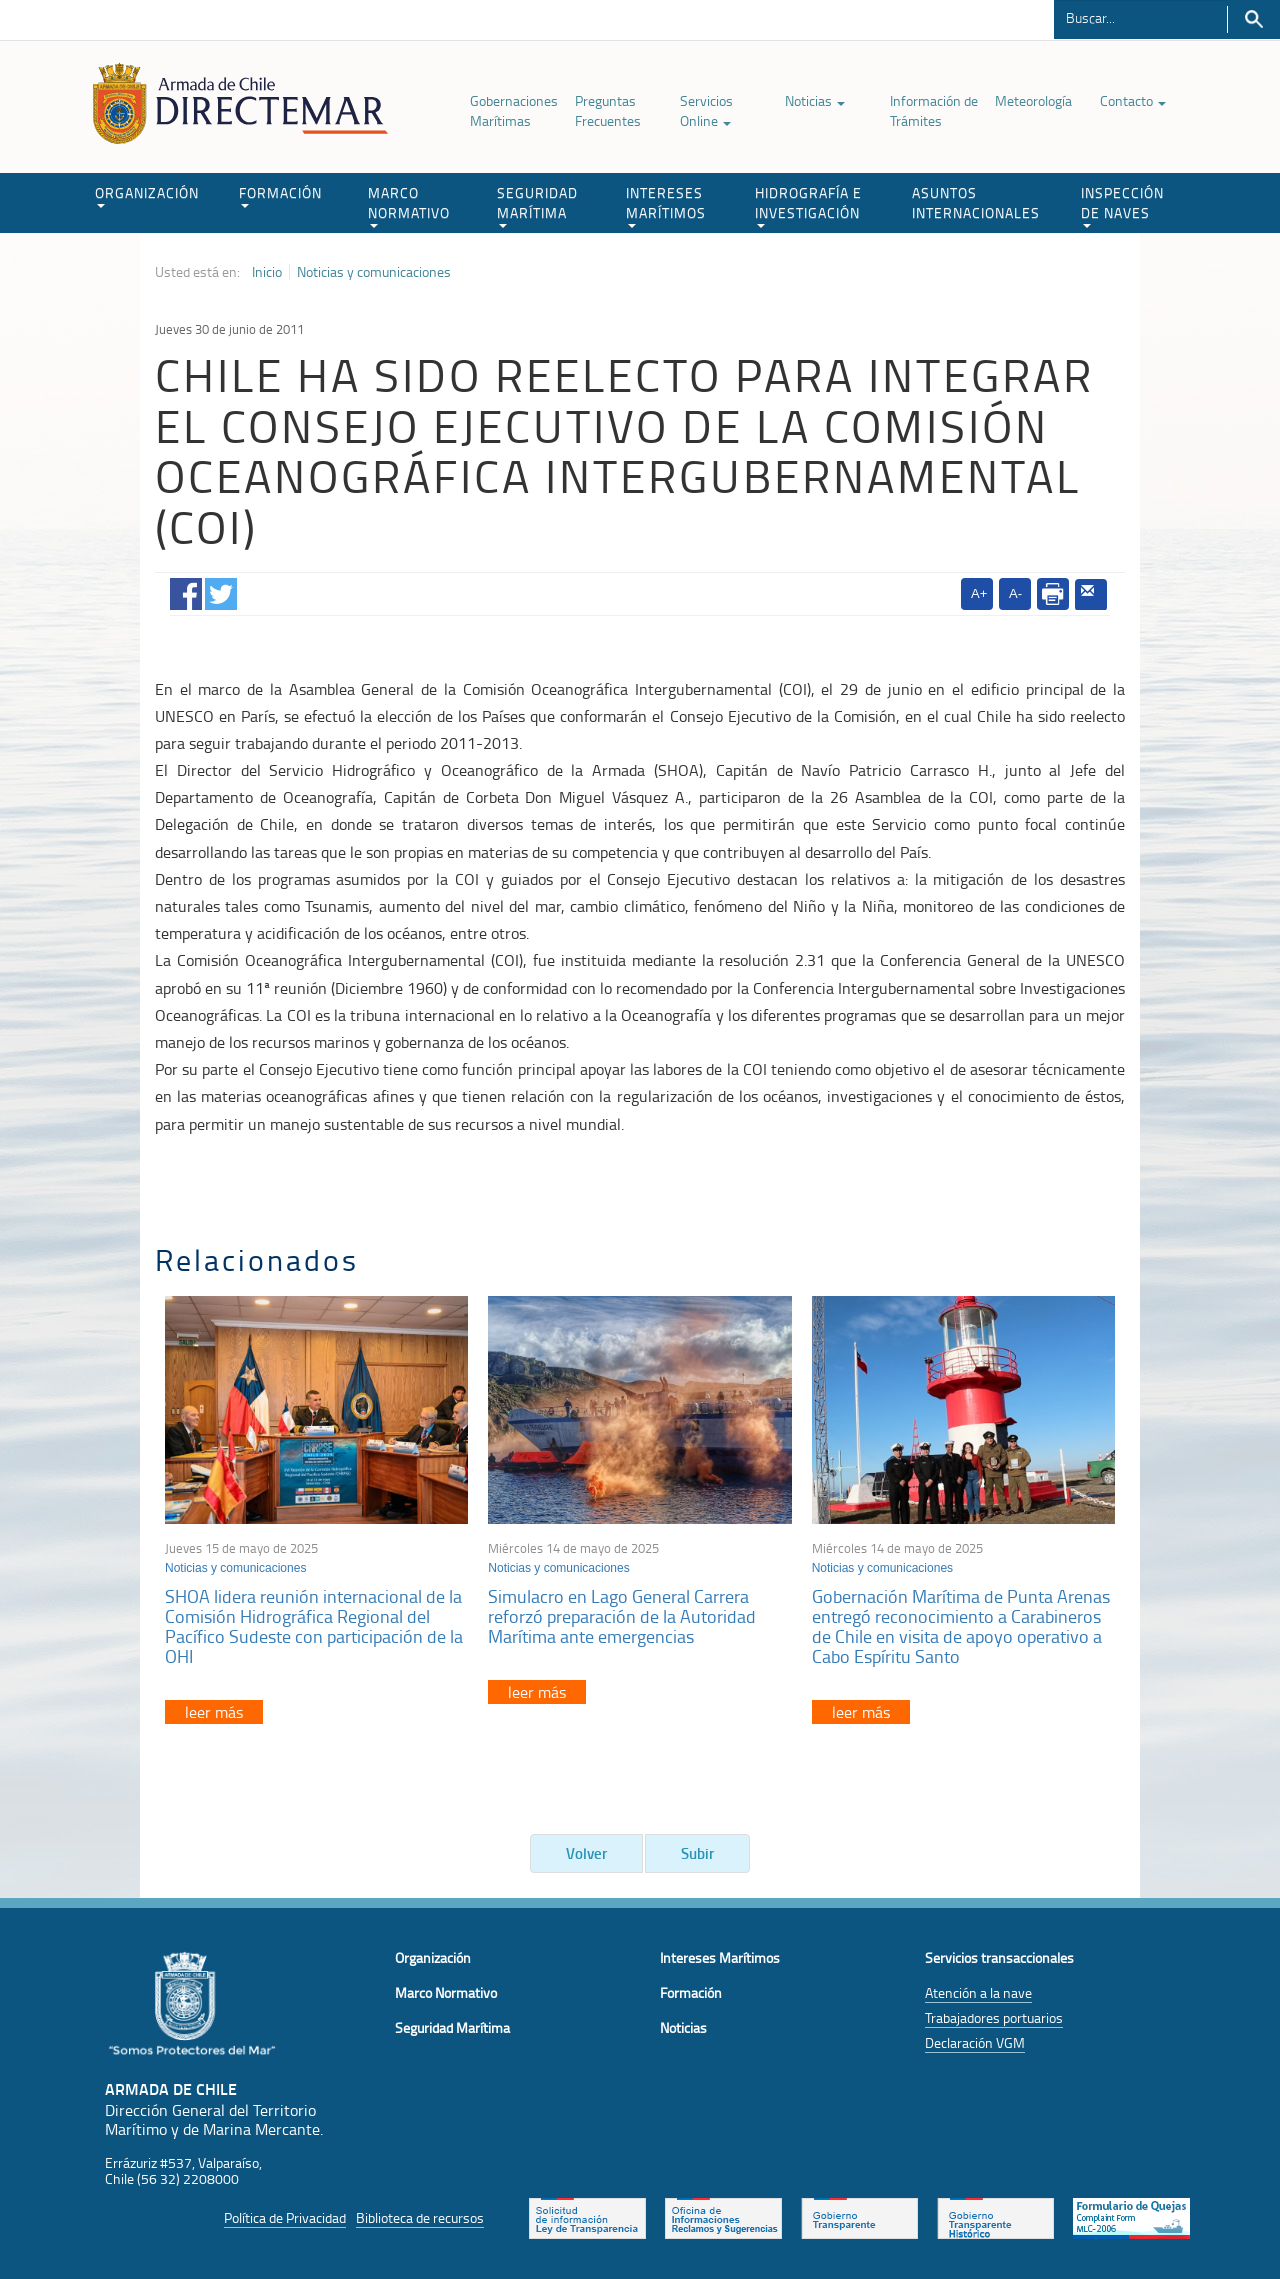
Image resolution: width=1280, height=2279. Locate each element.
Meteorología (1033, 100)
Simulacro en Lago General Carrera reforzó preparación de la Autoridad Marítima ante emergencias (622, 1616)
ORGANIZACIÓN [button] (147, 195)
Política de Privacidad (285, 2217)
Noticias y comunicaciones (374, 272)
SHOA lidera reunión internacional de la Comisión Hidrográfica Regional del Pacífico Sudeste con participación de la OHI (314, 1625)
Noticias (815, 100)
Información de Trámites (934, 110)
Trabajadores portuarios (994, 2017)
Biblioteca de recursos (420, 2217)
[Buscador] (1140, 17)
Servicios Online (706, 110)
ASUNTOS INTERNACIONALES (976, 202)
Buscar (1253, 19)
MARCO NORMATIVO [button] (409, 205)
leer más (214, 1712)
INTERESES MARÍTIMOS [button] (666, 205)
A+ (979, 593)
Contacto (1133, 100)
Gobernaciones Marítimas (514, 110)
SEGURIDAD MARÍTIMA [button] (537, 205)
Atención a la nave (978, 1992)
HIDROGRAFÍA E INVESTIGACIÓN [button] (808, 205)
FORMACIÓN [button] (280, 195)
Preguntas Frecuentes (608, 110)
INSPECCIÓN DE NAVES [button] (1122, 205)
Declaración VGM (975, 2042)
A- (1015, 593)
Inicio (267, 272)
